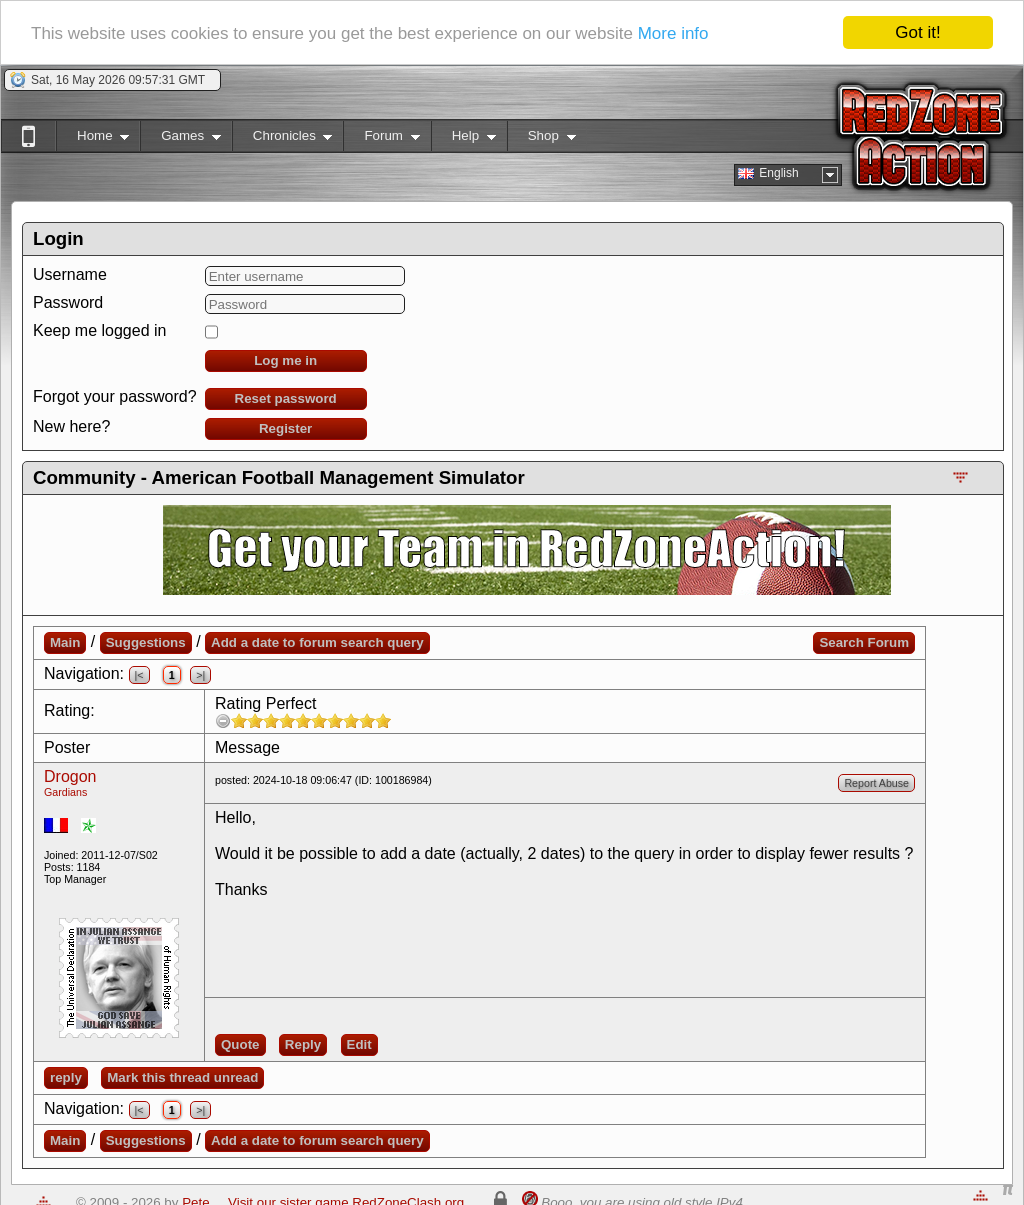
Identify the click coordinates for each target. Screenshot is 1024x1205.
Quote (240, 1044)
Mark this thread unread (182, 1077)
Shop (541, 139)
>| (200, 675)
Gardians (65, 792)
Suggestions (146, 642)
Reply (303, 1044)
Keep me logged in (99, 330)
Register (285, 428)
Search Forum (864, 642)
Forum (381, 139)
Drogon (70, 776)
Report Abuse (876, 783)
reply (66, 1077)
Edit (359, 1044)
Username (70, 274)
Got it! (917, 32)
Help (463, 139)
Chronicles (282, 139)
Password (68, 302)
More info (673, 33)
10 (383, 720)
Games (180, 139)
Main (65, 642)
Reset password (286, 398)
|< (139, 675)
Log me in (285, 360)
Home (92, 139)
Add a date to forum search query (317, 642)
